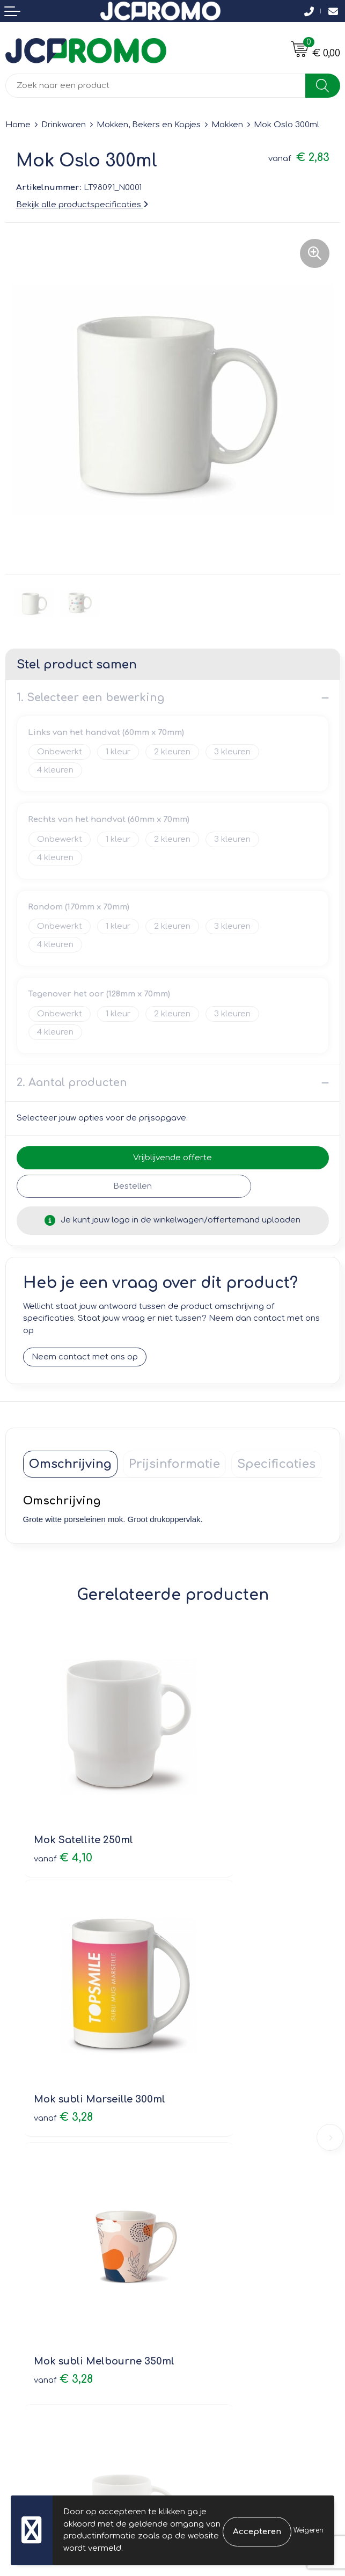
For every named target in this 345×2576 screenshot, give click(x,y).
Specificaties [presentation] (276, 1464)
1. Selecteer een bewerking (90, 698)
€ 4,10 (63, 1795)
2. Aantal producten (72, 1082)
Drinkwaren (63, 124)
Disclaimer (199, 2340)
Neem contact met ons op (85, 1357)
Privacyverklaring (212, 2325)
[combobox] (155, 86)
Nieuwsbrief (201, 2147)
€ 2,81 (212, 2024)
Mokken (227, 124)
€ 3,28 (213, 1810)
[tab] (70, 1464)
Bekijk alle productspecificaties (82, 204)
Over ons (196, 2131)
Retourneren (30, 2325)
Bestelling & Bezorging (51, 2309)
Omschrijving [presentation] (70, 1464)
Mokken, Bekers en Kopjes (149, 124)
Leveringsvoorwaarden (224, 2294)
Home (18, 124)
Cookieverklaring (211, 2309)
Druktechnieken (209, 2177)
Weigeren (308, 2530)
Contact (21, 2294)
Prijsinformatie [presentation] (174, 1464)
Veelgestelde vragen (220, 2162)
